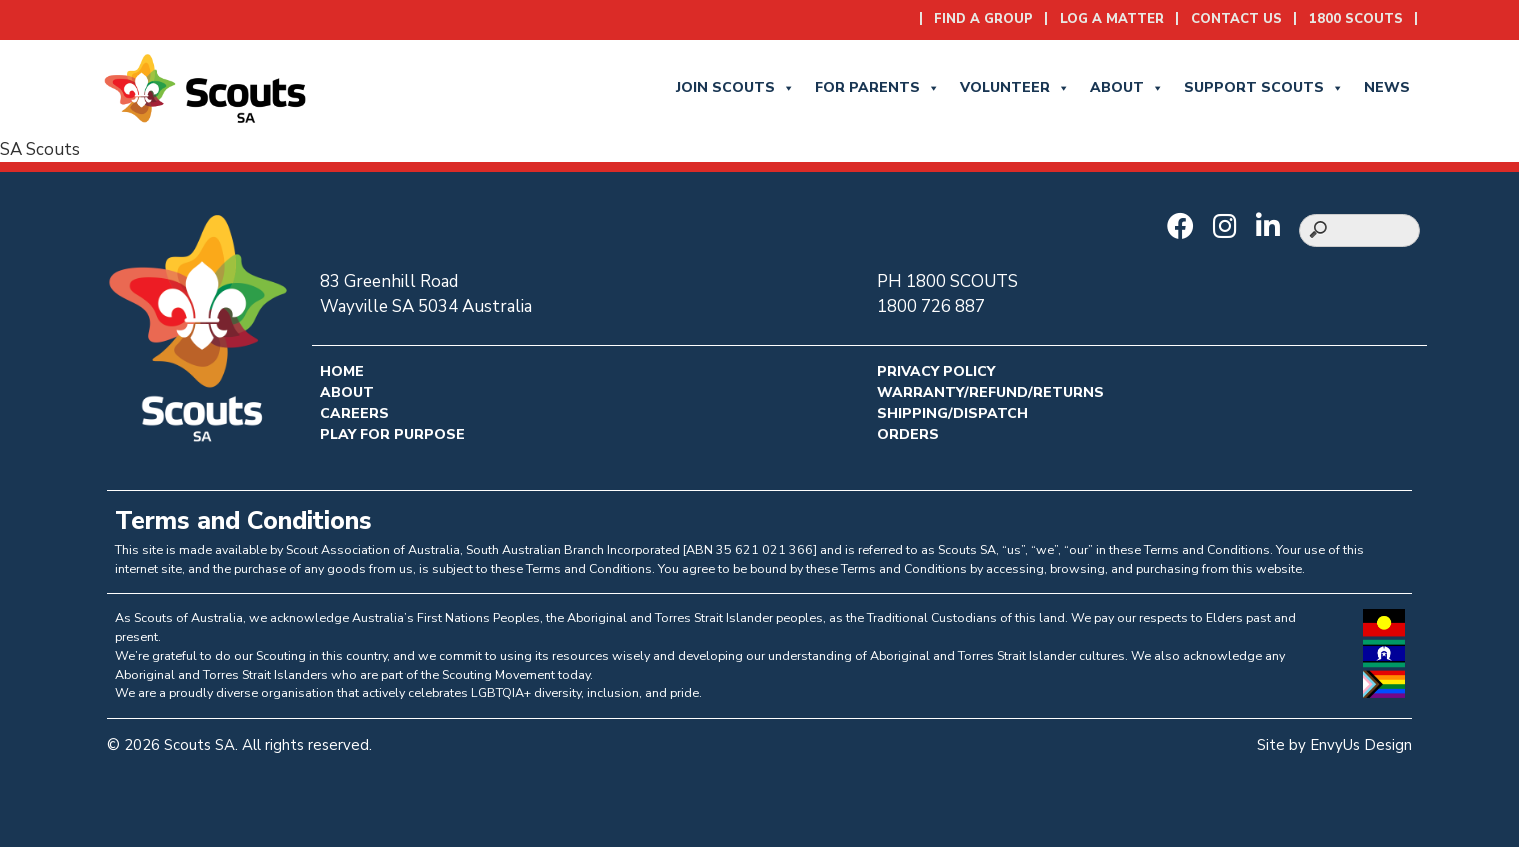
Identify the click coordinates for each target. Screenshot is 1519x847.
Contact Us (1236, 19)
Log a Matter (1112, 19)
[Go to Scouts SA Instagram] (1230, 228)
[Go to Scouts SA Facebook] (1185, 228)
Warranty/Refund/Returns (990, 392)
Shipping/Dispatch (952, 413)
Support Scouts (1264, 88)
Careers (354, 413)
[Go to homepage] (205, 86)
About (1127, 88)
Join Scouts (735, 88)
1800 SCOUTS (1356, 19)
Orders (908, 434)
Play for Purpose (392, 434)
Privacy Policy (936, 371)
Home (342, 371)
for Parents (877, 88)
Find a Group (983, 19)
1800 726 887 (931, 306)
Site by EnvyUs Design (1334, 745)
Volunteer (1015, 88)
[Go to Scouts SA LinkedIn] (1273, 228)
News (1387, 87)
